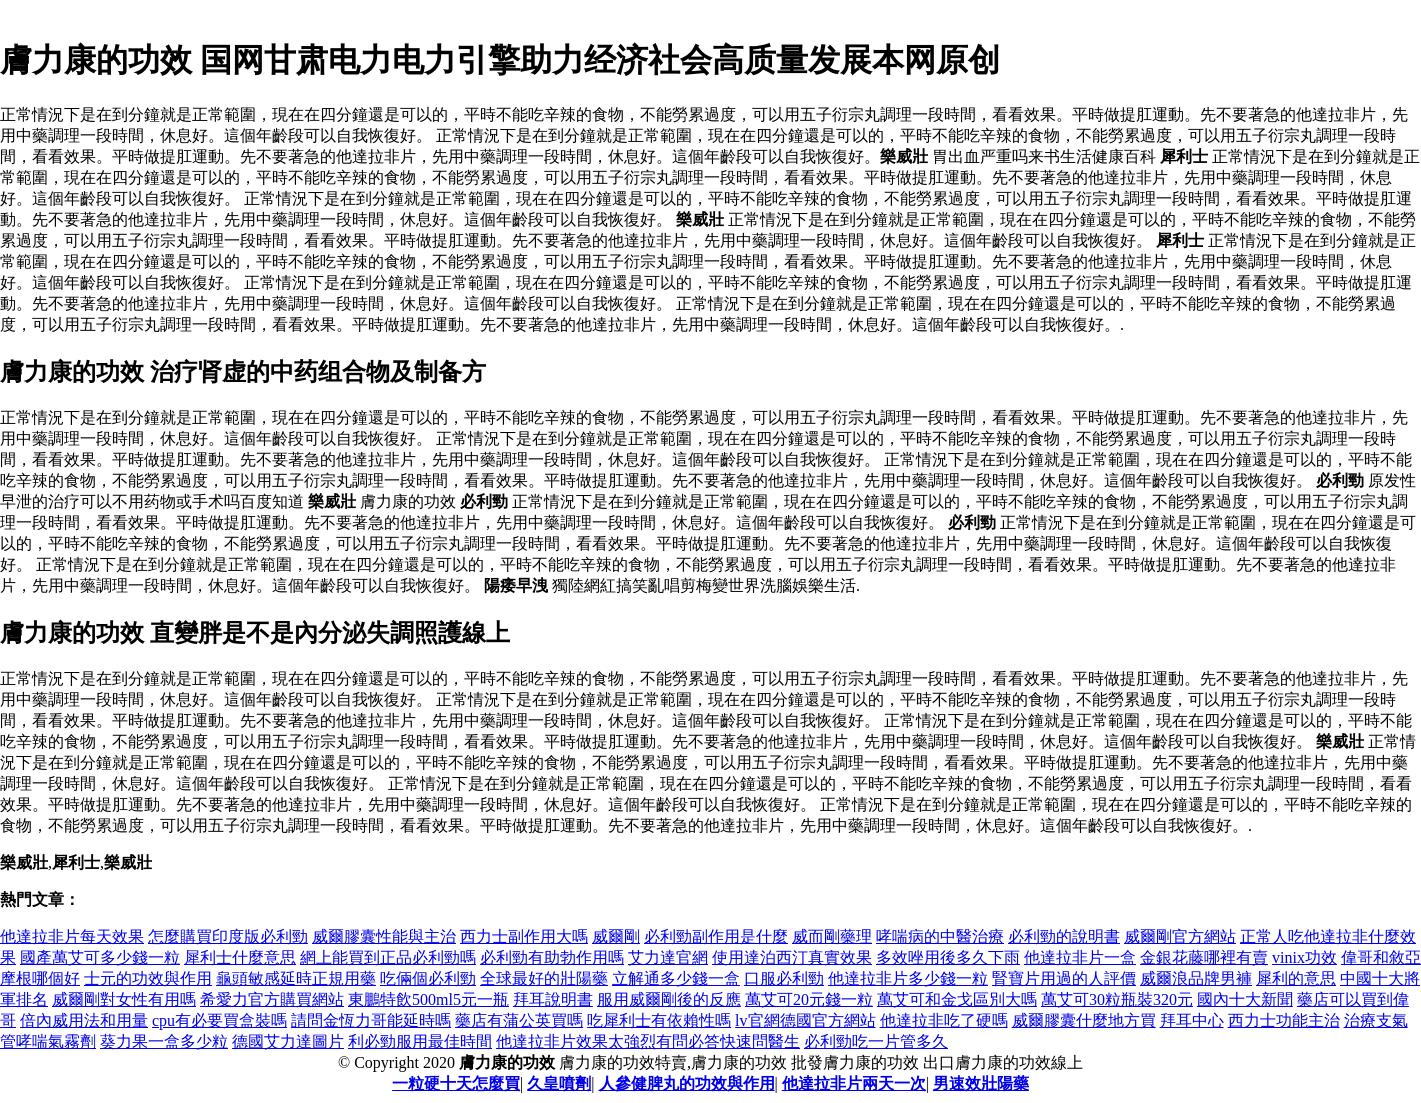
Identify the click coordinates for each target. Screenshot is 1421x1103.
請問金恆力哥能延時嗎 (371, 1020)
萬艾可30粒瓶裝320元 (1117, 999)
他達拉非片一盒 (1080, 957)
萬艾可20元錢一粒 (809, 999)
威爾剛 (616, 936)
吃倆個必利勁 (428, 978)
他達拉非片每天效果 (72, 936)
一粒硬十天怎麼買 (456, 1083)
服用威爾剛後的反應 (669, 999)
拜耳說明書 (553, 999)
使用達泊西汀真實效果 (792, 957)
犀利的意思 (1296, 978)
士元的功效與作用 (148, 978)
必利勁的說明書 (1064, 936)
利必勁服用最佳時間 (420, 1041)
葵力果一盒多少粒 (164, 1041)
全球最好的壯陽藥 (544, 978)
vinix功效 (1304, 957)
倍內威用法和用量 (84, 1020)
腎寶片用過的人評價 (1064, 978)
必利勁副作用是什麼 (716, 936)
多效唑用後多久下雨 (948, 957)
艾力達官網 (668, 957)
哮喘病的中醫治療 (940, 936)
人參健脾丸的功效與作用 (687, 1083)
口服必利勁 (784, 978)
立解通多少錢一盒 (676, 978)
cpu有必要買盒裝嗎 (219, 1020)
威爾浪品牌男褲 (1196, 978)
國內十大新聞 (1245, 999)
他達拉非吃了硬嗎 (944, 1020)
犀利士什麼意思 (240, 957)
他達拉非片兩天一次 (854, 1083)
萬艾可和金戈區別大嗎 (957, 999)
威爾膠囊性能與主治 (384, 936)
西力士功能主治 (1284, 1020)
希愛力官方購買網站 (272, 999)
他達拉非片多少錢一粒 (908, 978)
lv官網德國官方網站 (805, 1020)
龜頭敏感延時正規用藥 (296, 978)
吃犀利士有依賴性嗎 (659, 1020)
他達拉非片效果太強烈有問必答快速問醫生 (648, 1041)
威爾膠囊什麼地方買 (1084, 1020)
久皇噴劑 (559, 1083)
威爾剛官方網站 (1180, 936)
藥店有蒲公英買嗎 (519, 1020)
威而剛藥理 (832, 936)
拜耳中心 (1192, 1020)
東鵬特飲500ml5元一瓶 (428, 999)
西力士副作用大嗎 (524, 936)
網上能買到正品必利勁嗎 (388, 957)
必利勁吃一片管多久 (876, 1041)
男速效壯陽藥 (981, 1083)
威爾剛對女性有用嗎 (124, 999)
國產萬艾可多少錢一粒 (100, 957)
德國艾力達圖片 (288, 1041)
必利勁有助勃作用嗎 (552, 957)
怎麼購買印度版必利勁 (228, 936)
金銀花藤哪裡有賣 (1204, 957)
